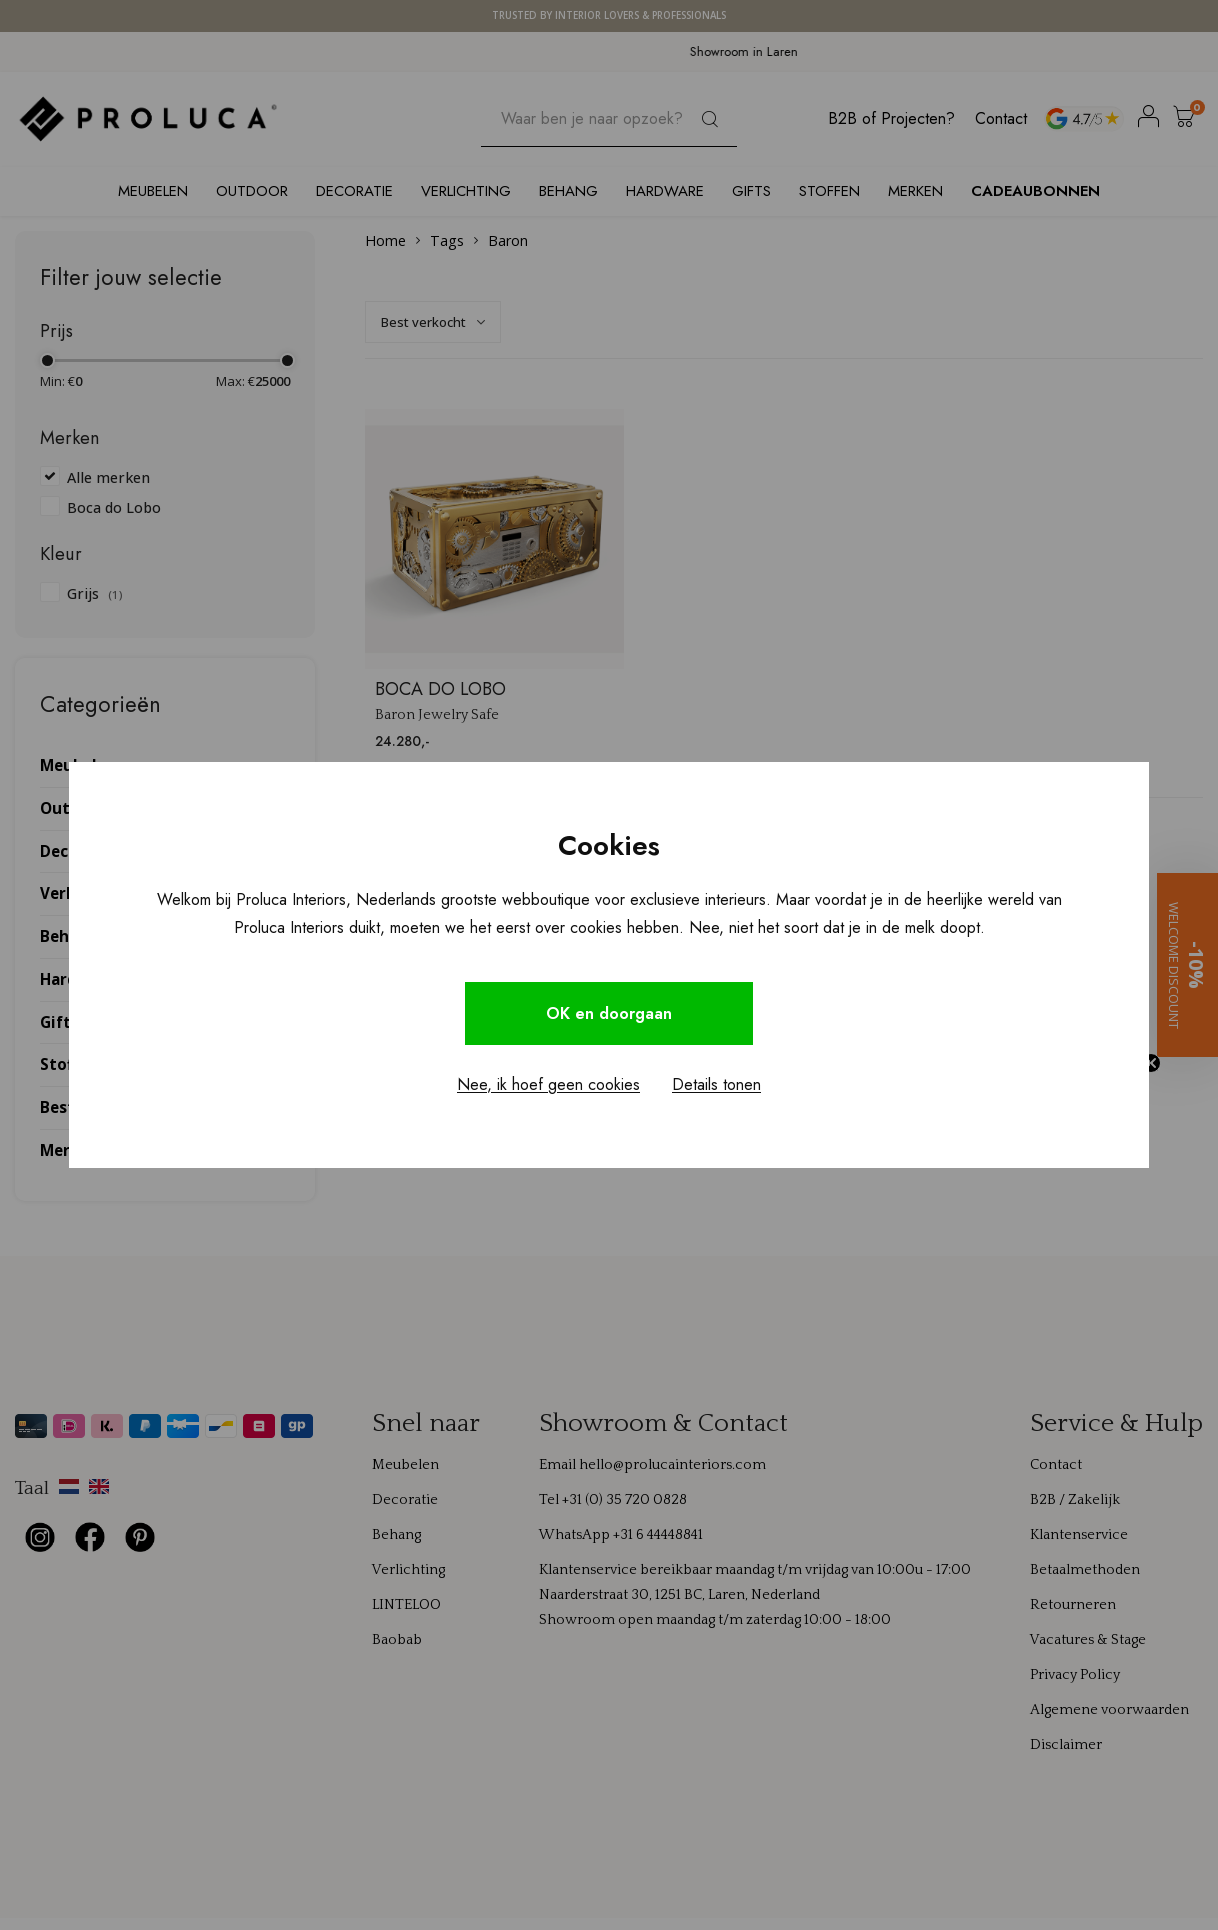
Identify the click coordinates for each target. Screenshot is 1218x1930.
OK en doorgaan (609, 1013)
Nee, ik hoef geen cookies (548, 1084)
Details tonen (716, 1084)
